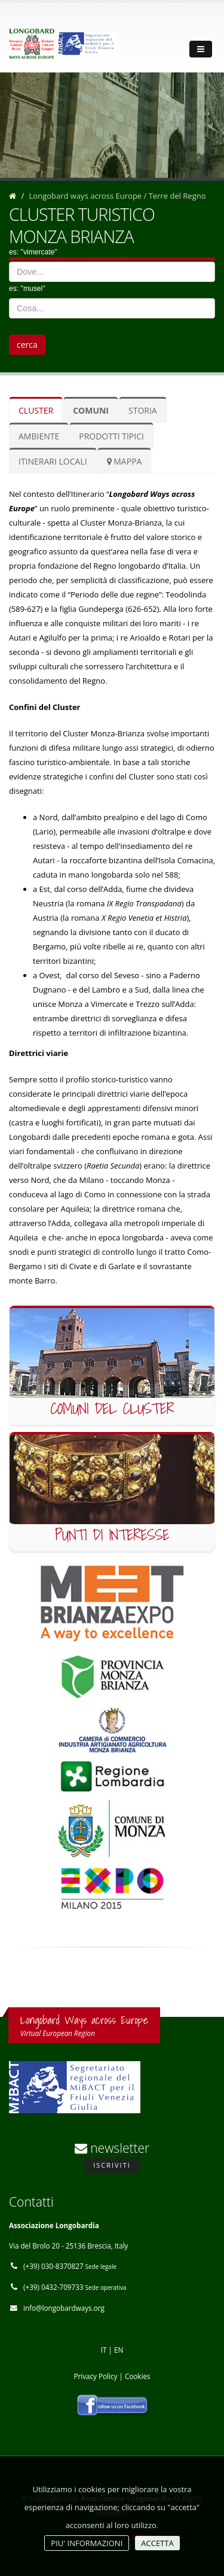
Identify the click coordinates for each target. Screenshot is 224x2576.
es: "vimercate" (33, 252)
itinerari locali (53, 461)
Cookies (138, 2376)
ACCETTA (157, 2543)
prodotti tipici (111, 436)
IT (104, 2349)
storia (142, 410)
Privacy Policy (95, 2376)
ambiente (39, 436)
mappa (124, 461)
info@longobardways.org (64, 2308)
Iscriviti (112, 2165)
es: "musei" (27, 288)
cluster (36, 410)
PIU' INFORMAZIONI (86, 2543)
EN (118, 2349)
